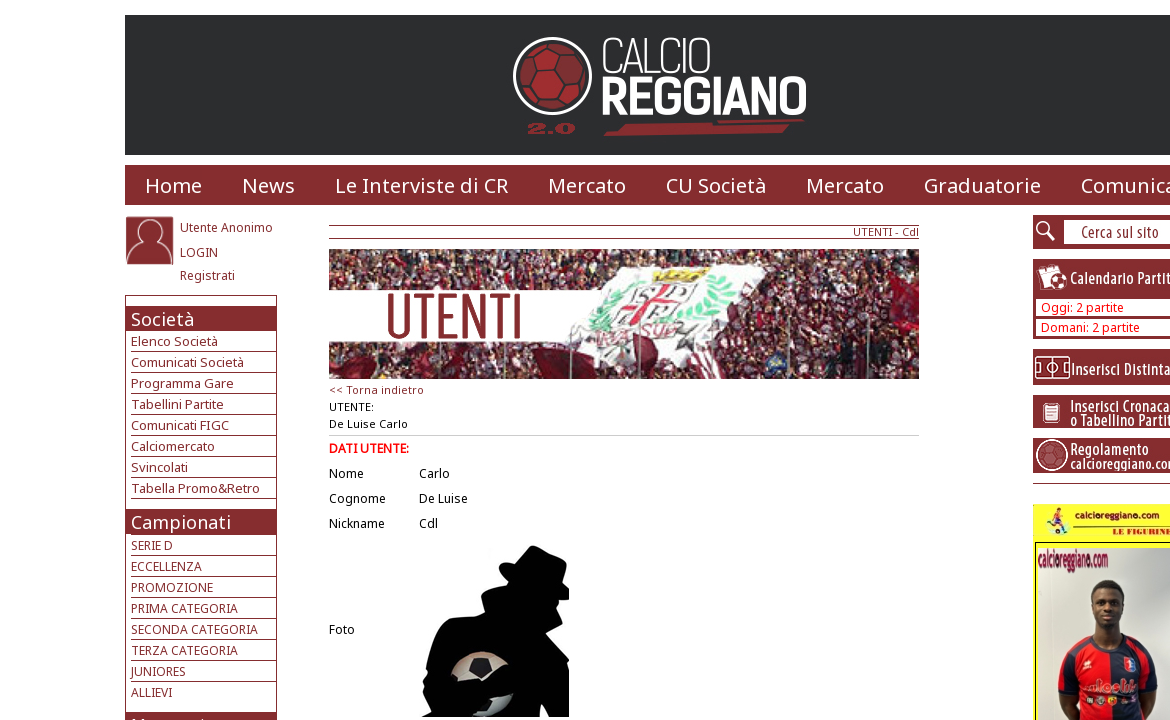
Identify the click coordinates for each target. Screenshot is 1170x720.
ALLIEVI (151, 692)
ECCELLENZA (166, 566)
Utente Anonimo (226, 227)
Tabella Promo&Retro (195, 488)
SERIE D (152, 545)
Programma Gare (182, 383)
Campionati (181, 522)
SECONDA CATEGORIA (194, 629)
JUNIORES (158, 671)
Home (173, 185)
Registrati (207, 275)
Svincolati (159, 467)
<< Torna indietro (376, 389)
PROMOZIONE (172, 587)
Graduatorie (982, 185)
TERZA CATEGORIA (184, 650)
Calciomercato (173, 446)
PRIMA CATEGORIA (184, 608)
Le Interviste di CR (421, 185)
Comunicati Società (187, 362)
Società (162, 319)
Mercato (587, 185)
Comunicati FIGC (180, 425)
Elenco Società (174, 341)
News (268, 185)
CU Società (716, 185)
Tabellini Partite (177, 404)
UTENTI (872, 231)
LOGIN (199, 252)
